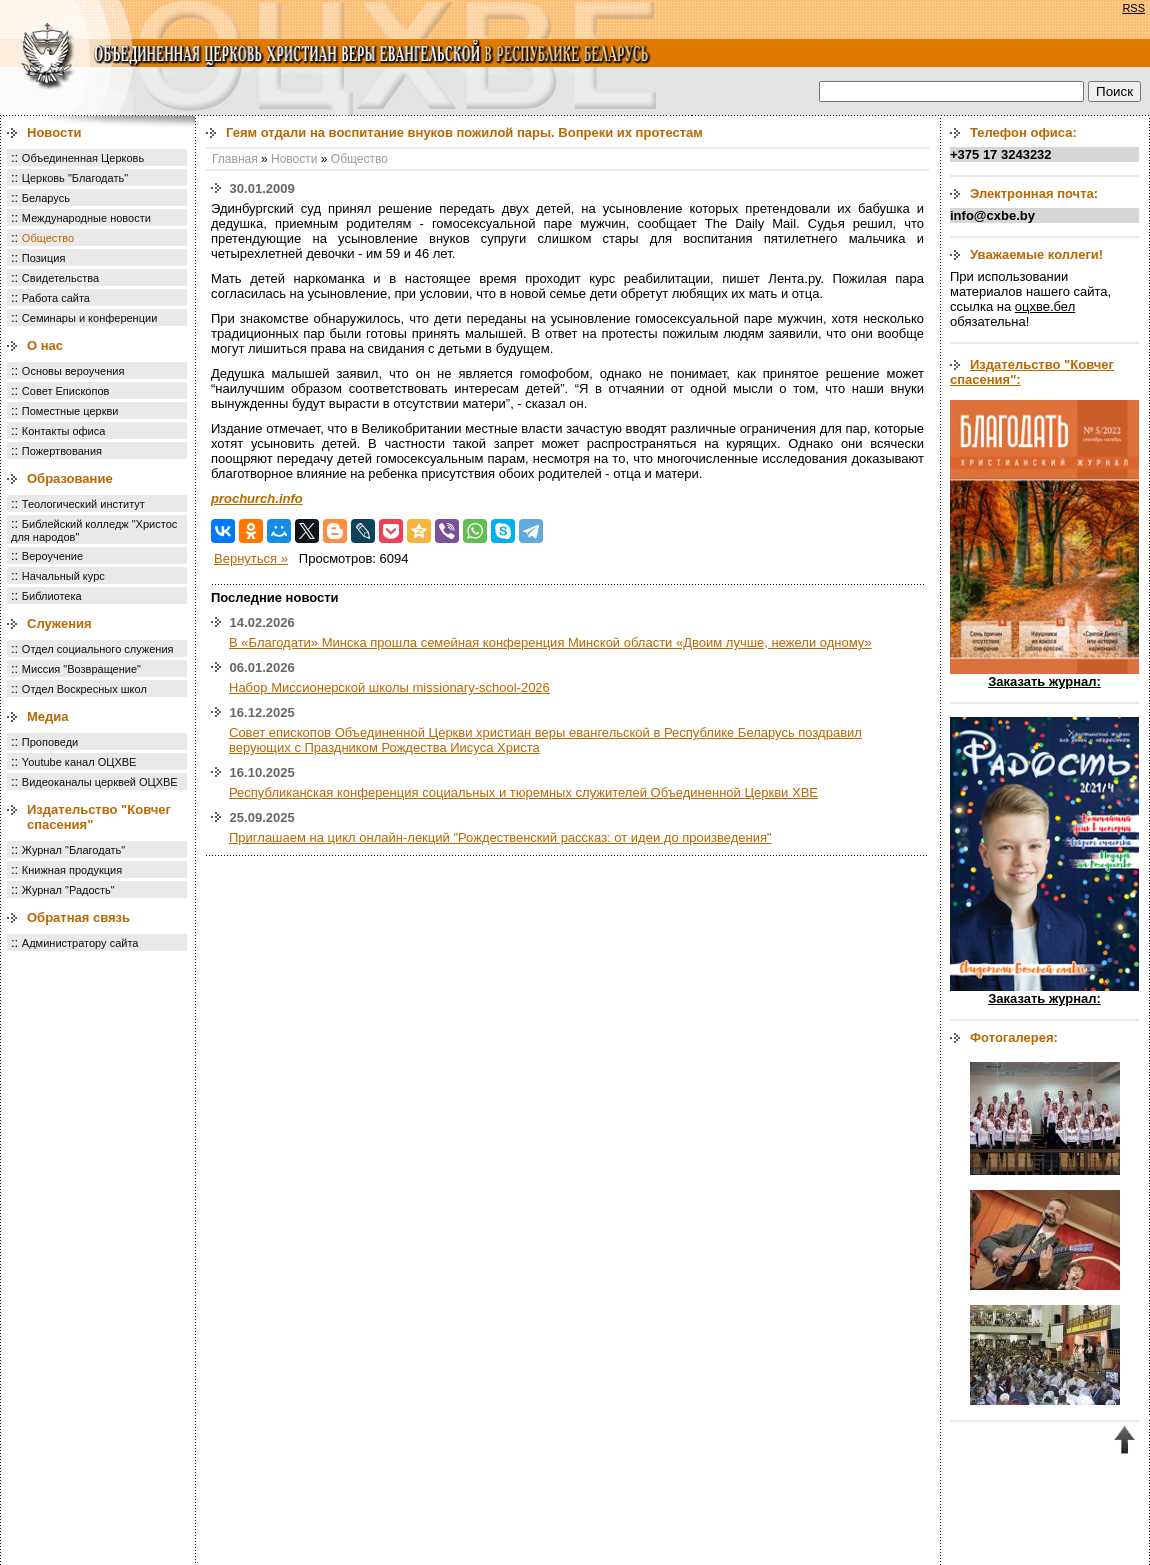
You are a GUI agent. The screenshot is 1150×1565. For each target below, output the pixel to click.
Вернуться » (251, 558)
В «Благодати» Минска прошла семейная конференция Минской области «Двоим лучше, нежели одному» (550, 642)
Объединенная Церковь (83, 158)
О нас (45, 345)
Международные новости (86, 218)
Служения (59, 623)
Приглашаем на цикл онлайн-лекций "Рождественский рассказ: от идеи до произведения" (500, 837)
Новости (54, 132)
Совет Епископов (66, 391)
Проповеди (50, 742)
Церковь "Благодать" (75, 178)
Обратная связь (78, 917)
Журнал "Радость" (68, 890)
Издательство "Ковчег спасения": (1032, 372)
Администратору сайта (80, 943)
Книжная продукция (72, 870)
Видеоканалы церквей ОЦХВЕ (100, 782)
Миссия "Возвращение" (81, 669)
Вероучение (52, 556)
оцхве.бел (1045, 306)
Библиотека (52, 596)
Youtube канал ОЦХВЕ (79, 762)
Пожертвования (62, 451)
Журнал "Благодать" (73, 850)
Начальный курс (63, 576)
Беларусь (46, 198)
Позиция (44, 258)
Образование (70, 478)
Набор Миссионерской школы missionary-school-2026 (389, 687)
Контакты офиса (64, 431)
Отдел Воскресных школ (84, 689)
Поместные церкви (70, 411)
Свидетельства (60, 278)
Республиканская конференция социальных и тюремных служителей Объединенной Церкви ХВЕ (523, 792)
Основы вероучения (73, 371)
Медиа (48, 716)
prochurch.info (257, 498)
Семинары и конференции (89, 318)
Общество (48, 238)
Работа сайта (56, 298)
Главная (235, 159)
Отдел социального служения (98, 649)
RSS (1133, 8)
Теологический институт (83, 504)
